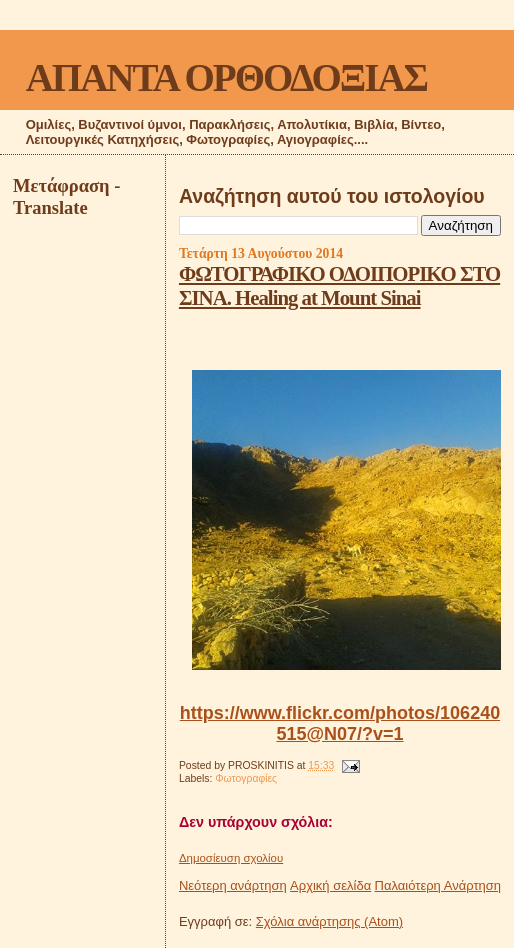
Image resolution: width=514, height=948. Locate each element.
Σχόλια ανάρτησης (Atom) (329, 921)
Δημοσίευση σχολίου (231, 858)
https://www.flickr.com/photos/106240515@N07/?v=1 (340, 723)
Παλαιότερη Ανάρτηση (438, 885)
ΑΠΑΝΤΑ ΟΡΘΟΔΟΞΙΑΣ (226, 77)
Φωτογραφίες (246, 778)
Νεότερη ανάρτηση (233, 885)
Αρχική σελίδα (330, 885)
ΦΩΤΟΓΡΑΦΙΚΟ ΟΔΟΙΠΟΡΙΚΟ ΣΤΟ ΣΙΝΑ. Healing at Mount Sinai (339, 285)
